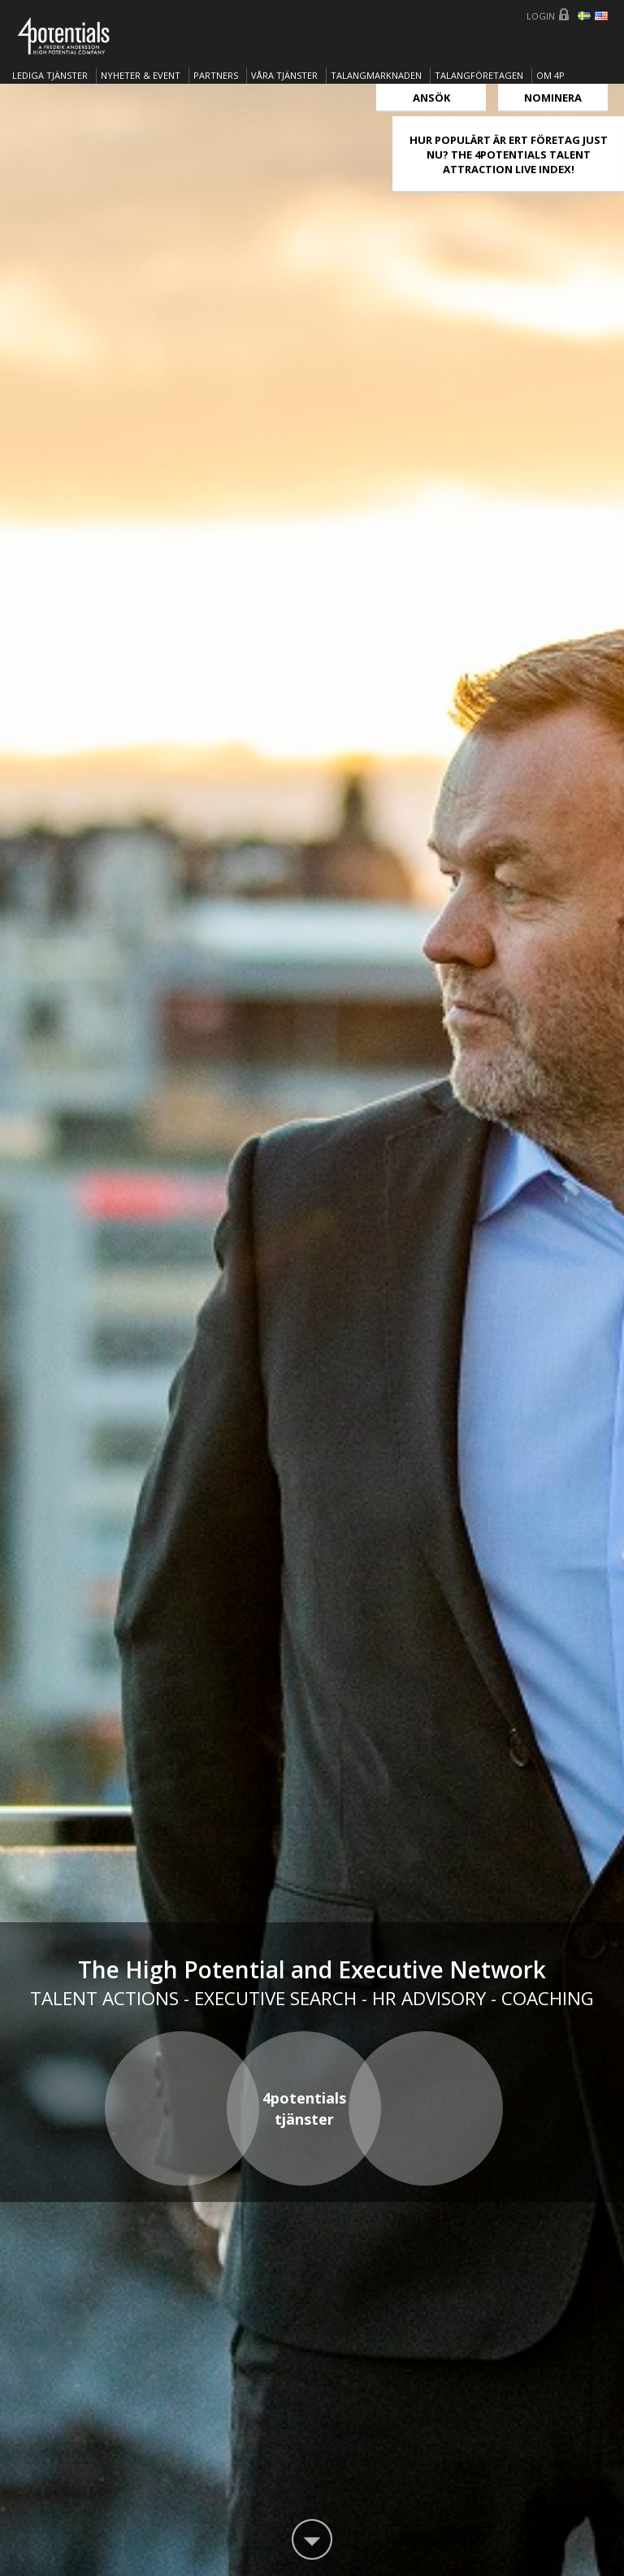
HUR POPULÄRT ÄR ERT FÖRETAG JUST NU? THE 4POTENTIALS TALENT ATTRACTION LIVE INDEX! (509, 154)
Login (540, 16)
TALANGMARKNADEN (376, 75)
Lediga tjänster (50, 75)
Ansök (431, 97)
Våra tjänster (284, 75)
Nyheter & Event (140, 75)
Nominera (553, 97)
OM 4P (550, 75)
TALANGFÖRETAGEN (479, 75)
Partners (215, 75)
